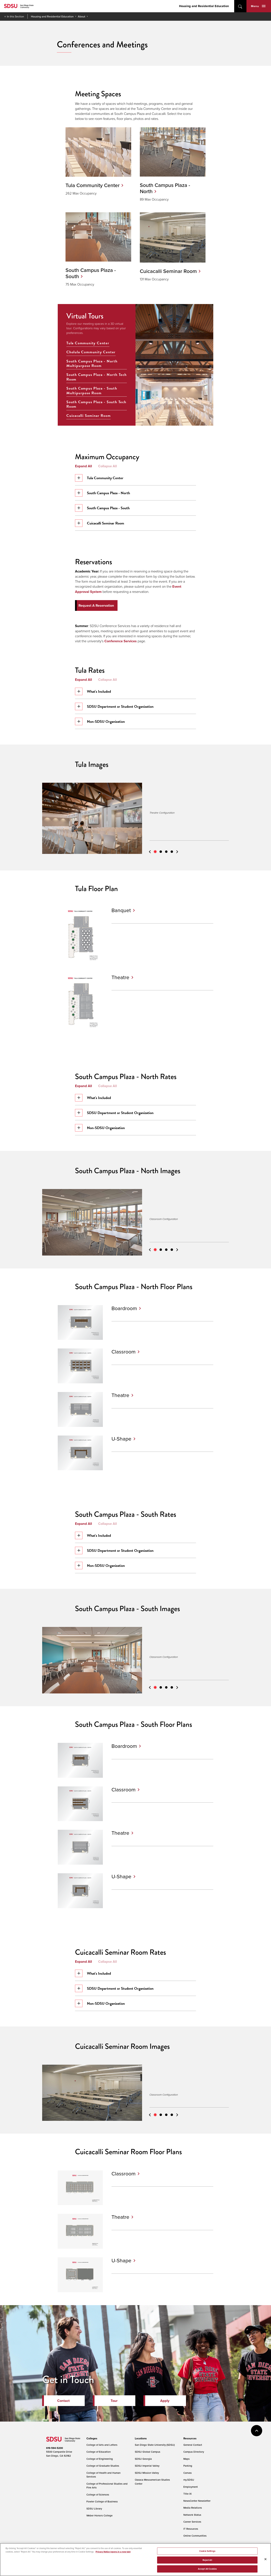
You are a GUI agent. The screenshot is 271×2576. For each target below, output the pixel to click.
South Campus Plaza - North (165, 188)
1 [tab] (155, 851)
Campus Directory (193, 2452)
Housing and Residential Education (204, 6)
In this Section (15, 16)
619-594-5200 (54, 2448)
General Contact (192, 2445)
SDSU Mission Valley (147, 2473)
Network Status (192, 2515)
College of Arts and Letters (101, 2445)
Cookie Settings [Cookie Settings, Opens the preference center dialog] (207, 2551)
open (240, 6)
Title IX (187, 2494)
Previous (150, 851)
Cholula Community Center (91, 352)
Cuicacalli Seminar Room (168, 271)
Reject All (207, 2560)
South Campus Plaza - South (91, 273)
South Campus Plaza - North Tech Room (96, 377)
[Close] (265, 2559)
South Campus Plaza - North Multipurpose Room (92, 363)
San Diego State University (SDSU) (155, 2445)
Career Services (192, 2521)
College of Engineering (99, 2459)
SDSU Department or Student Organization (114, 706)
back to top (256, 2430)
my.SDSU (188, 2480)
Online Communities (195, 2535)
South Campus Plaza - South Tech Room (96, 404)
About (81, 16)
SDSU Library (94, 2508)
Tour (114, 2400)
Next (177, 851)
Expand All (83, 466)
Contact (63, 2400)
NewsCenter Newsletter (197, 2501)
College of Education (98, 2452)
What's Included (93, 691)
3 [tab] (166, 851)
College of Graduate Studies (102, 2466)
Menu (258, 6)
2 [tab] (160, 851)
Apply (164, 2400)
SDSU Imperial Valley (147, 2466)
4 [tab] (171, 851)
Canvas (187, 2473)
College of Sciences (97, 2494)
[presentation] (91, 2438)
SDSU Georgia (143, 2459)
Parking (187, 2466)
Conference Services (120, 641)
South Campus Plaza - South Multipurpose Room (91, 390)
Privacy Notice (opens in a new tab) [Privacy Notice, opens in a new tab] (113, 2551)
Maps (186, 2459)
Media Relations (192, 2507)
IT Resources (190, 2529)
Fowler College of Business (102, 2501)
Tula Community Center (93, 185)
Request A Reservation (96, 605)
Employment (190, 2487)
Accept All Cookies (207, 2568)
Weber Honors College (99, 2515)
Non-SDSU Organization (100, 721)
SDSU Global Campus (147, 2452)
